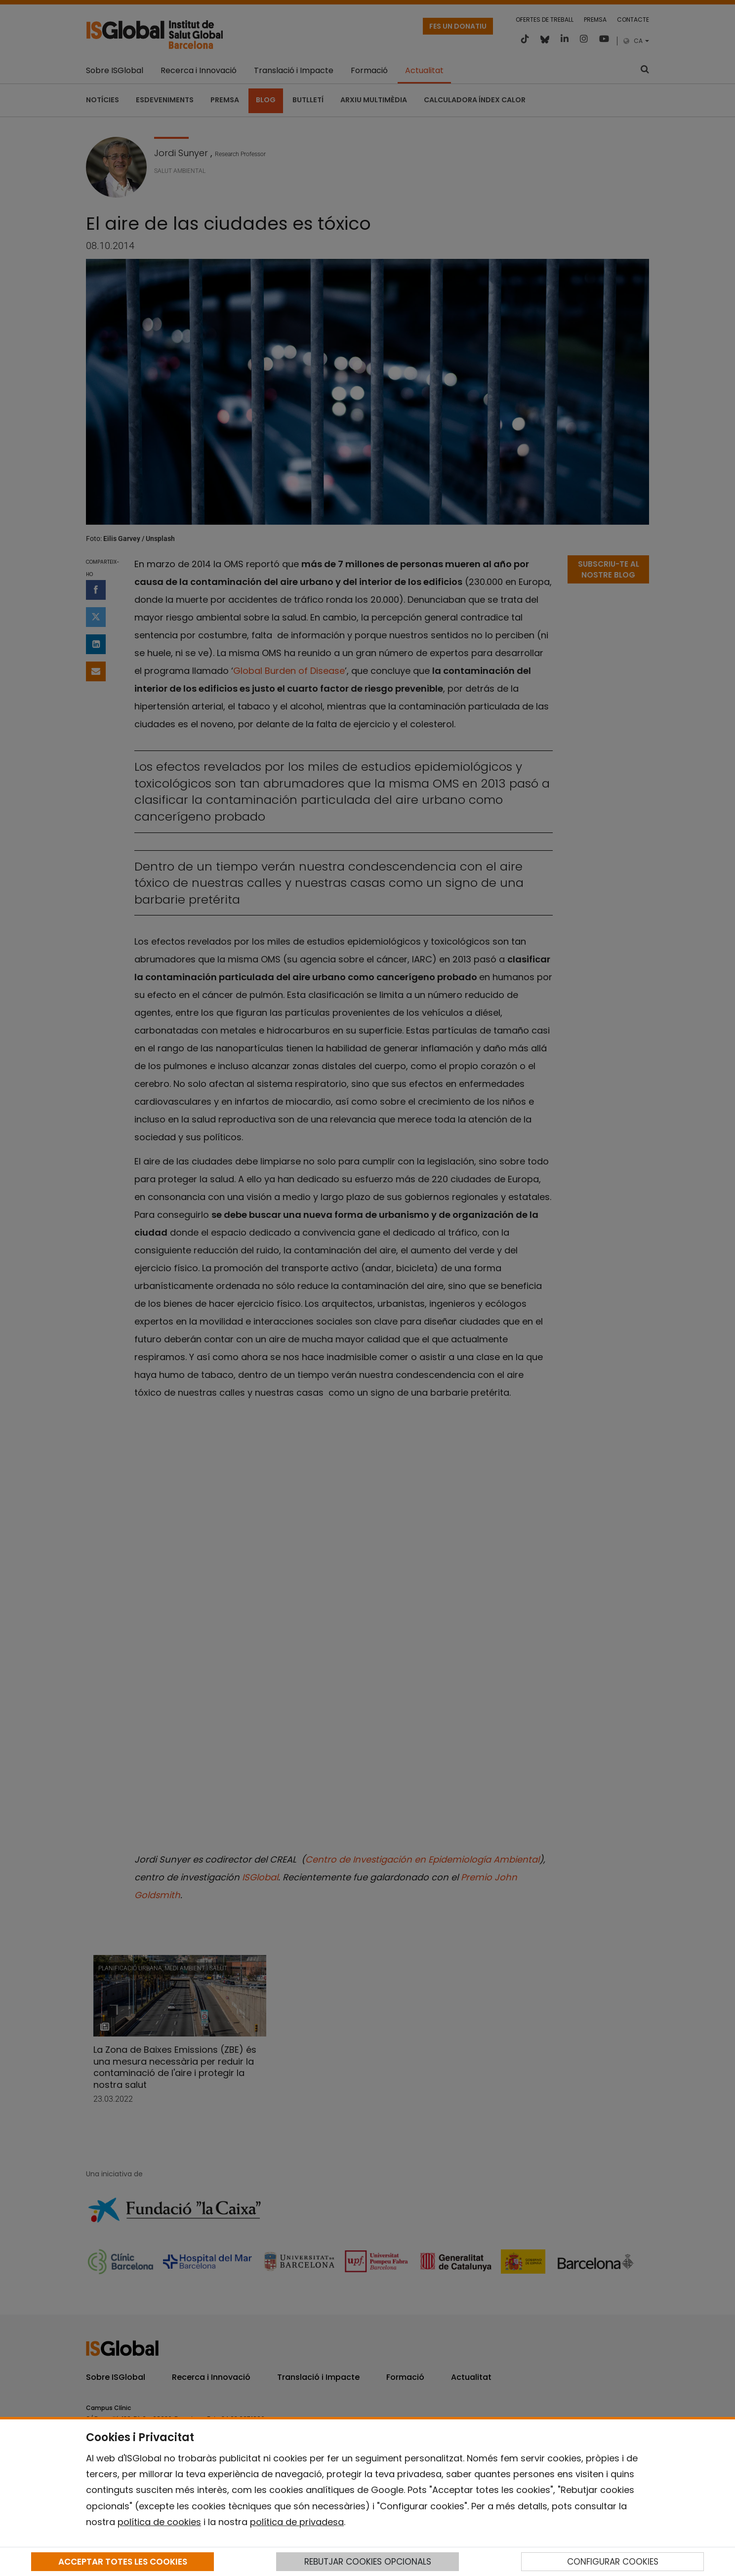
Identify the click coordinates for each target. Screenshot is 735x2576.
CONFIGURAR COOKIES (612, 2562)
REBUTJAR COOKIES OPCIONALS (367, 2562)
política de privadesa (297, 2522)
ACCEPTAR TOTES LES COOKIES (122, 2562)
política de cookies (159, 2522)
